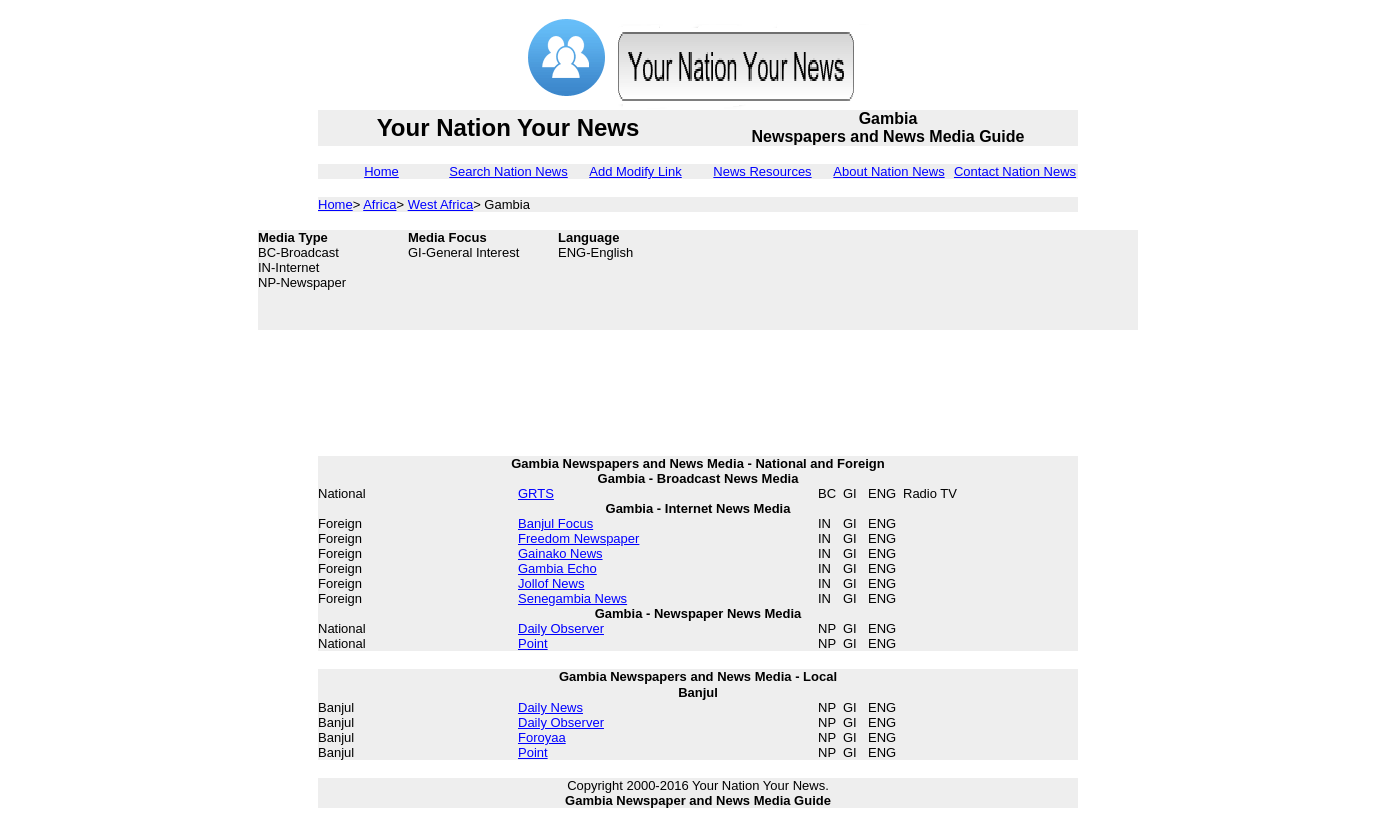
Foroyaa (542, 737)
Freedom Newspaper (578, 538)
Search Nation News (508, 171)
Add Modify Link (635, 171)
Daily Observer (561, 628)
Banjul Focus (555, 523)
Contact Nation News (1015, 171)
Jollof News (551, 583)
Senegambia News (572, 598)
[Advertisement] (978, 280)
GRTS (536, 493)
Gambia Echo (557, 568)
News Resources (762, 171)
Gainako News (560, 553)
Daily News (550, 707)
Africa (379, 204)
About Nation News (888, 171)
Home (381, 171)
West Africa (441, 204)
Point (533, 643)
